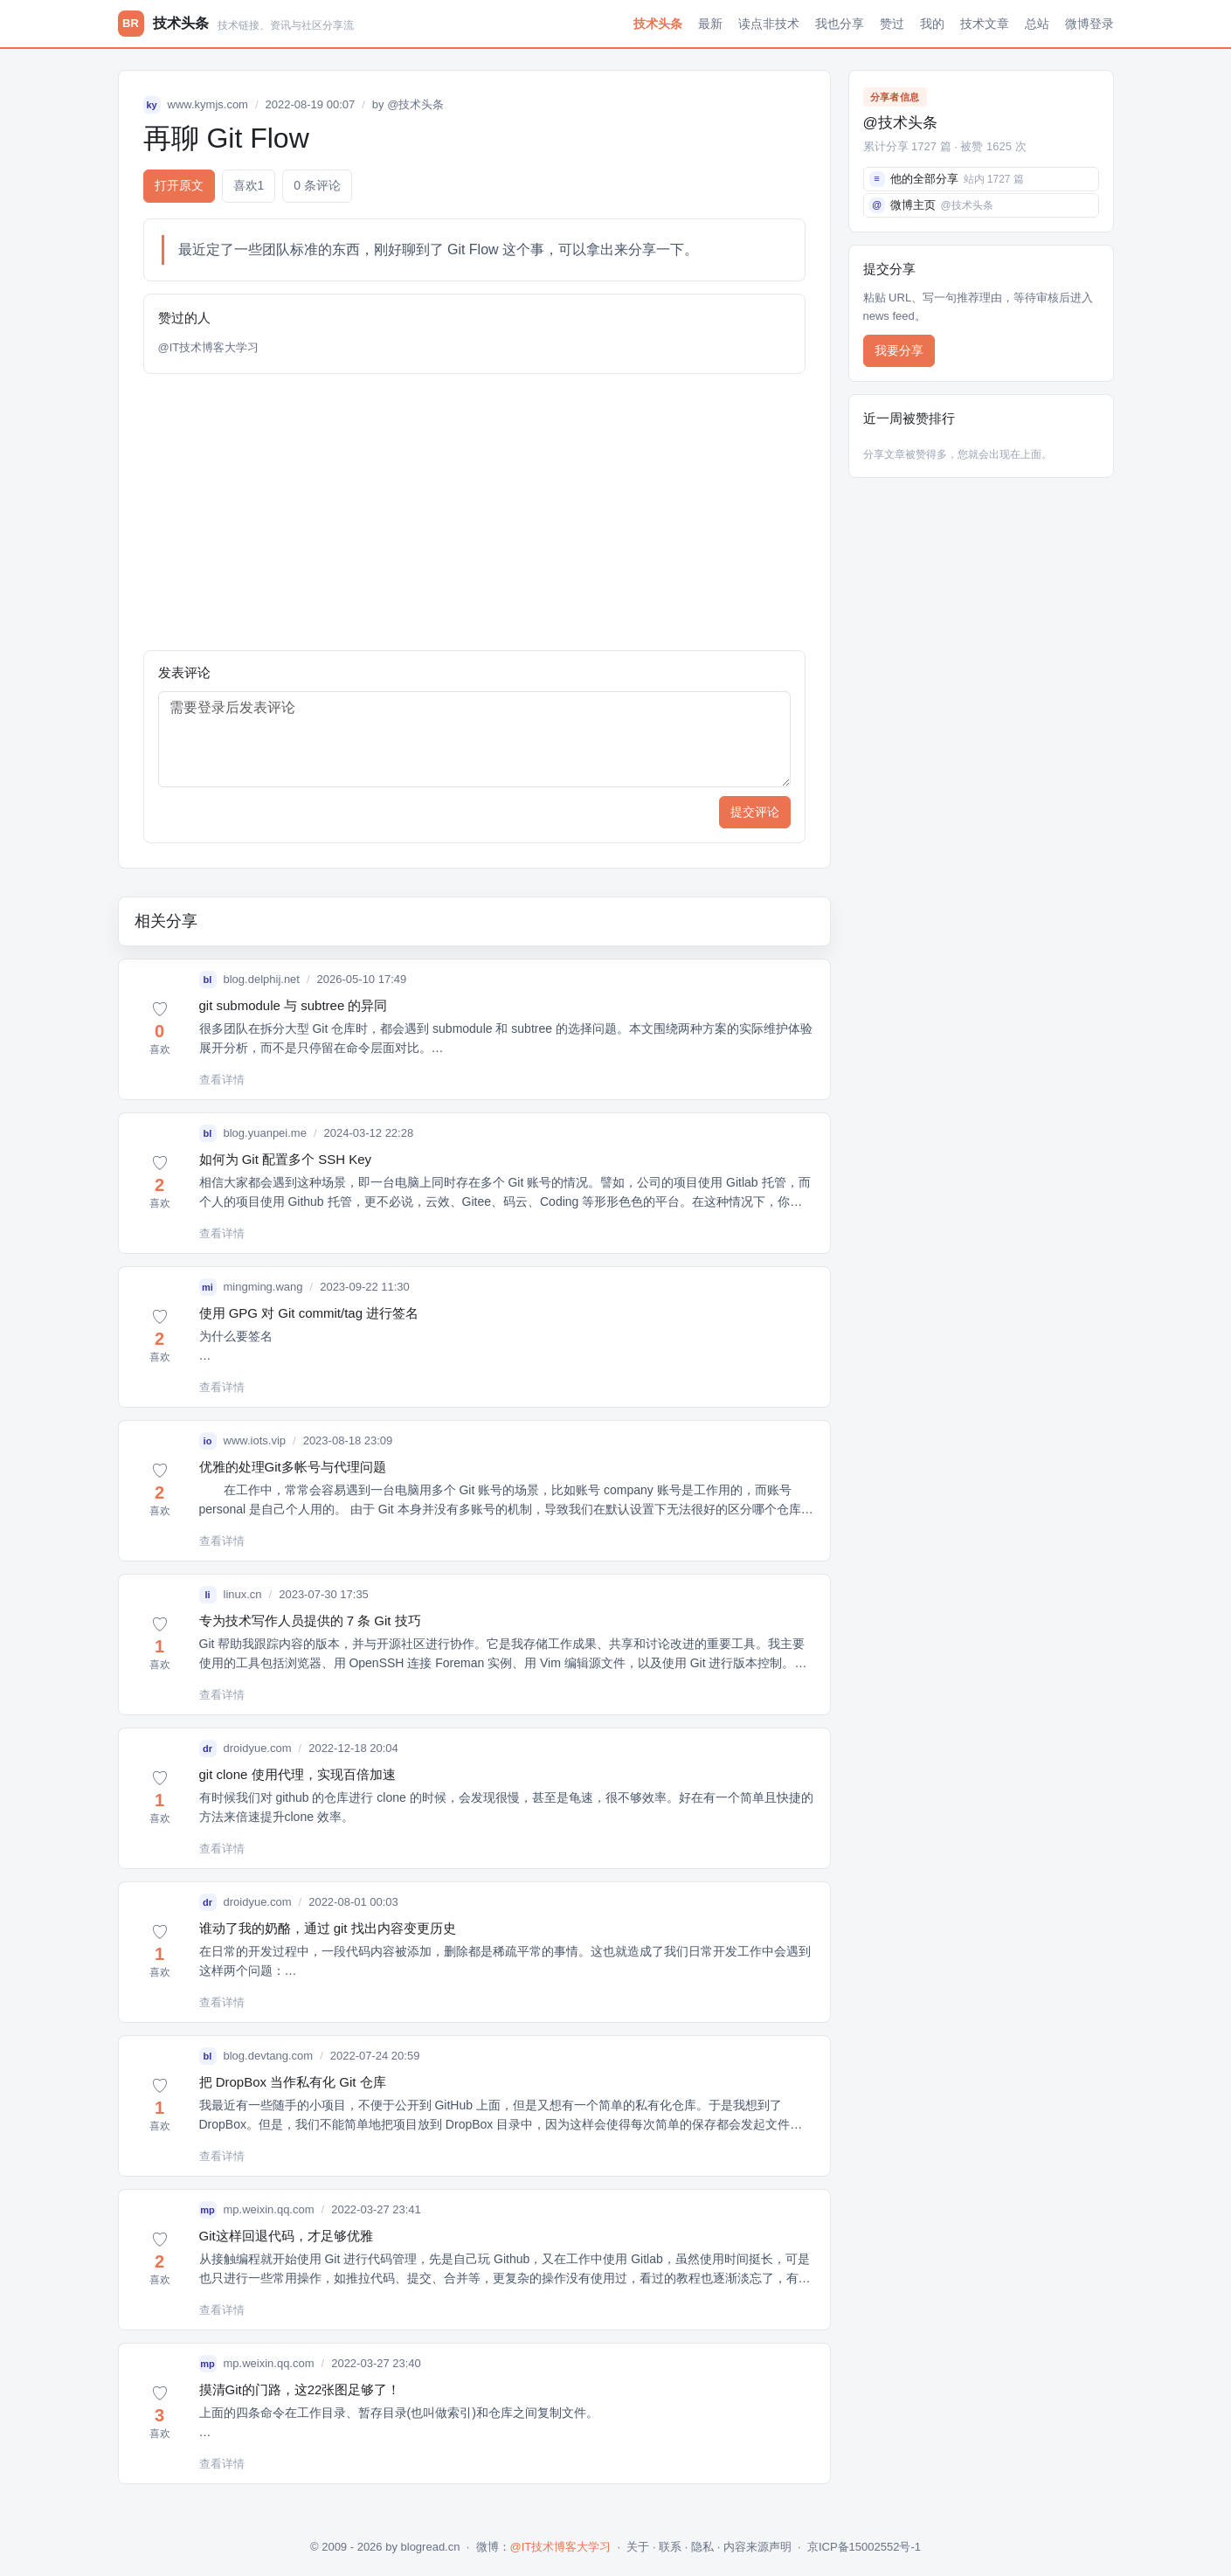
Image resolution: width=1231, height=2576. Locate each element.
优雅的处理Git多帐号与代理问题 (292, 1466)
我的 (932, 23)
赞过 (892, 23)
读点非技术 (768, 23)
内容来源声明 (757, 2546)
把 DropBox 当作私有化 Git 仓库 (292, 2081)
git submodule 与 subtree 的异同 (293, 1005)
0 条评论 (317, 185)
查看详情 (222, 1079)
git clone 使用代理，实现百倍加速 (297, 1774)
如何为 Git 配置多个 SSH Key (285, 1159)
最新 (710, 23)
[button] (159, 1029)
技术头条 (657, 23)
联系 (670, 2546)
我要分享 (899, 350)
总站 (1037, 23)
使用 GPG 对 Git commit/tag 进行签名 (309, 1312)
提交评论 (754, 812)
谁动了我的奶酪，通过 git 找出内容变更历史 (327, 1928)
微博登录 (1089, 23)
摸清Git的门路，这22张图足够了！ (300, 2389)
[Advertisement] (474, 512)
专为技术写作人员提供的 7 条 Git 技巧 (310, 1620)
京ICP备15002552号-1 (864, 2546)
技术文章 (984, 23)
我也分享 (839, 23)
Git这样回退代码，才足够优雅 (286, 2235)
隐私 (702, 2546)
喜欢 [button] (249, 186)
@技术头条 (415, 104)
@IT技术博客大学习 (208, 347)
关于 (637, 2546)
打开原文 (179, 185)
